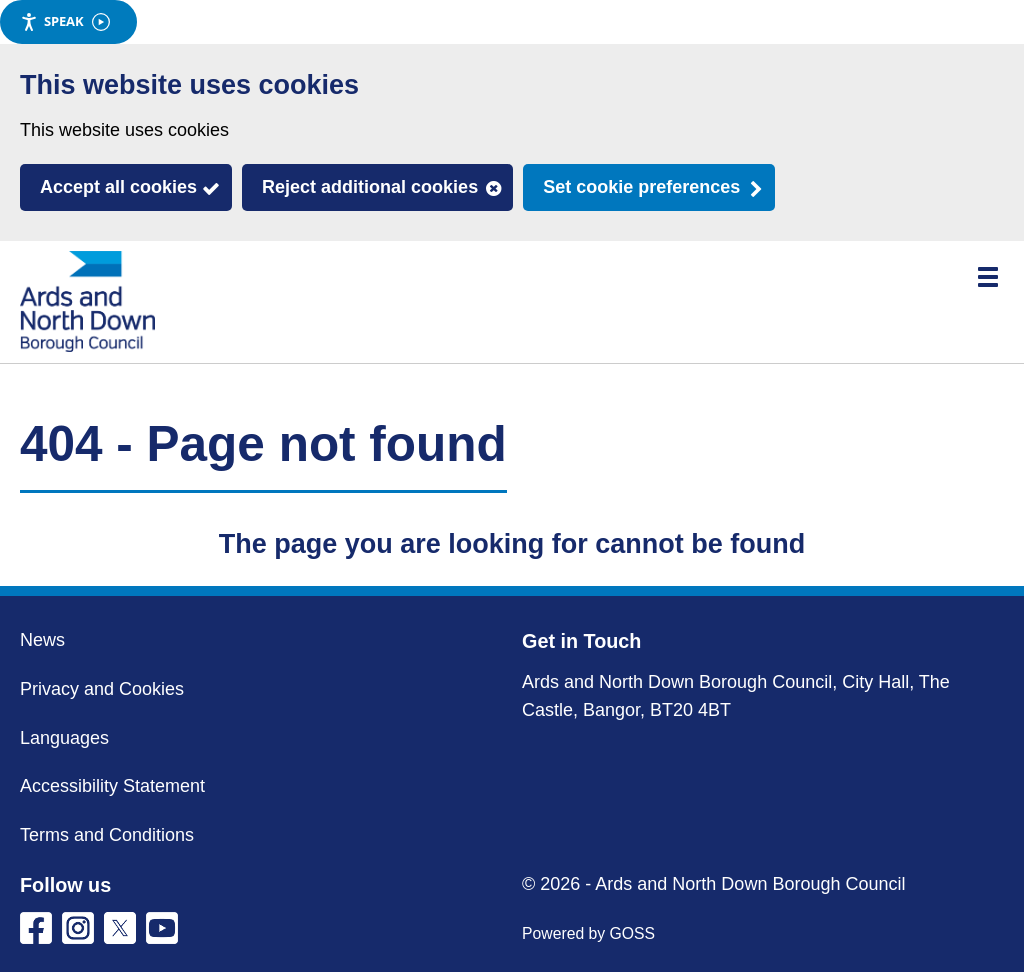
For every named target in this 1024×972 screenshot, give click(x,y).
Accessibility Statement (112, 786)
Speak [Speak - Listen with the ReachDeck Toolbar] (65, 21)
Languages (64, 738)
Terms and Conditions (107, 835)
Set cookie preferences (641, 187)
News (42, 640)
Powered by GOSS (588, 933)
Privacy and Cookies (102, 689)
